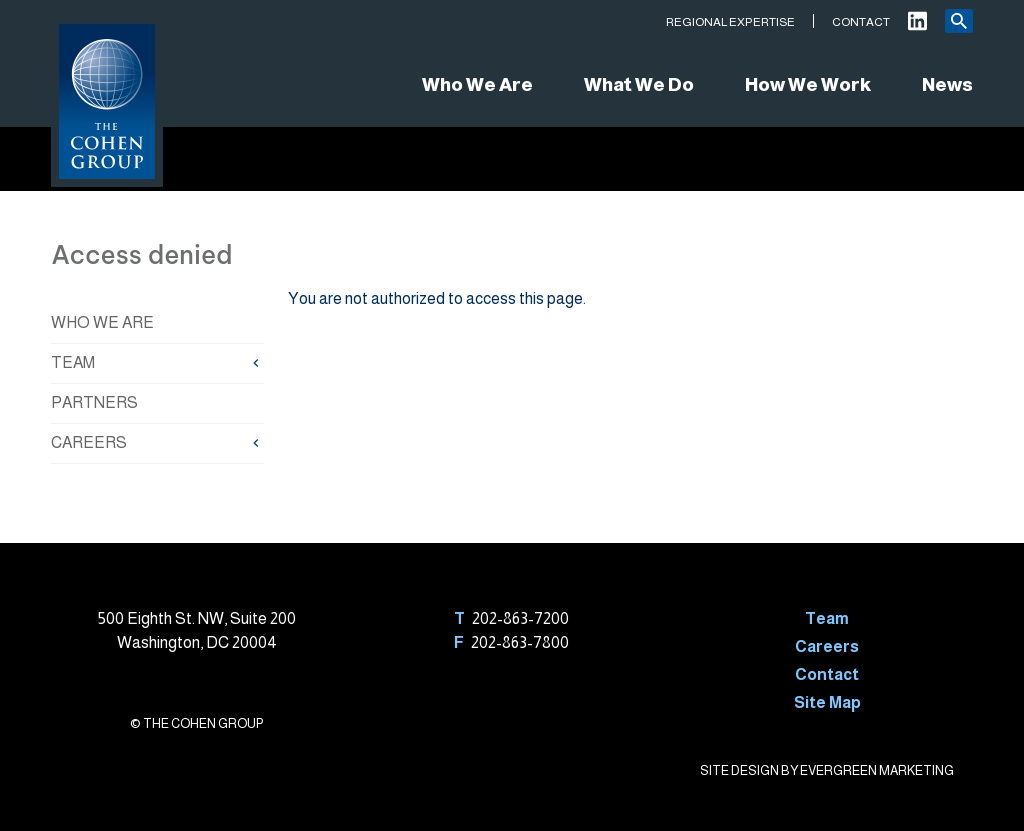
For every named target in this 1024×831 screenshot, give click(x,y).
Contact (861, 22)
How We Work (808, 84)
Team (73, 362)
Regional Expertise (730, 22)
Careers (89, 442)
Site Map (827, 702)
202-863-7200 (520, 618)
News (947, 84)
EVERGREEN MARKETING (877, 770)
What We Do (639, 84)
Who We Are (477, 84)
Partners (94, 402)
